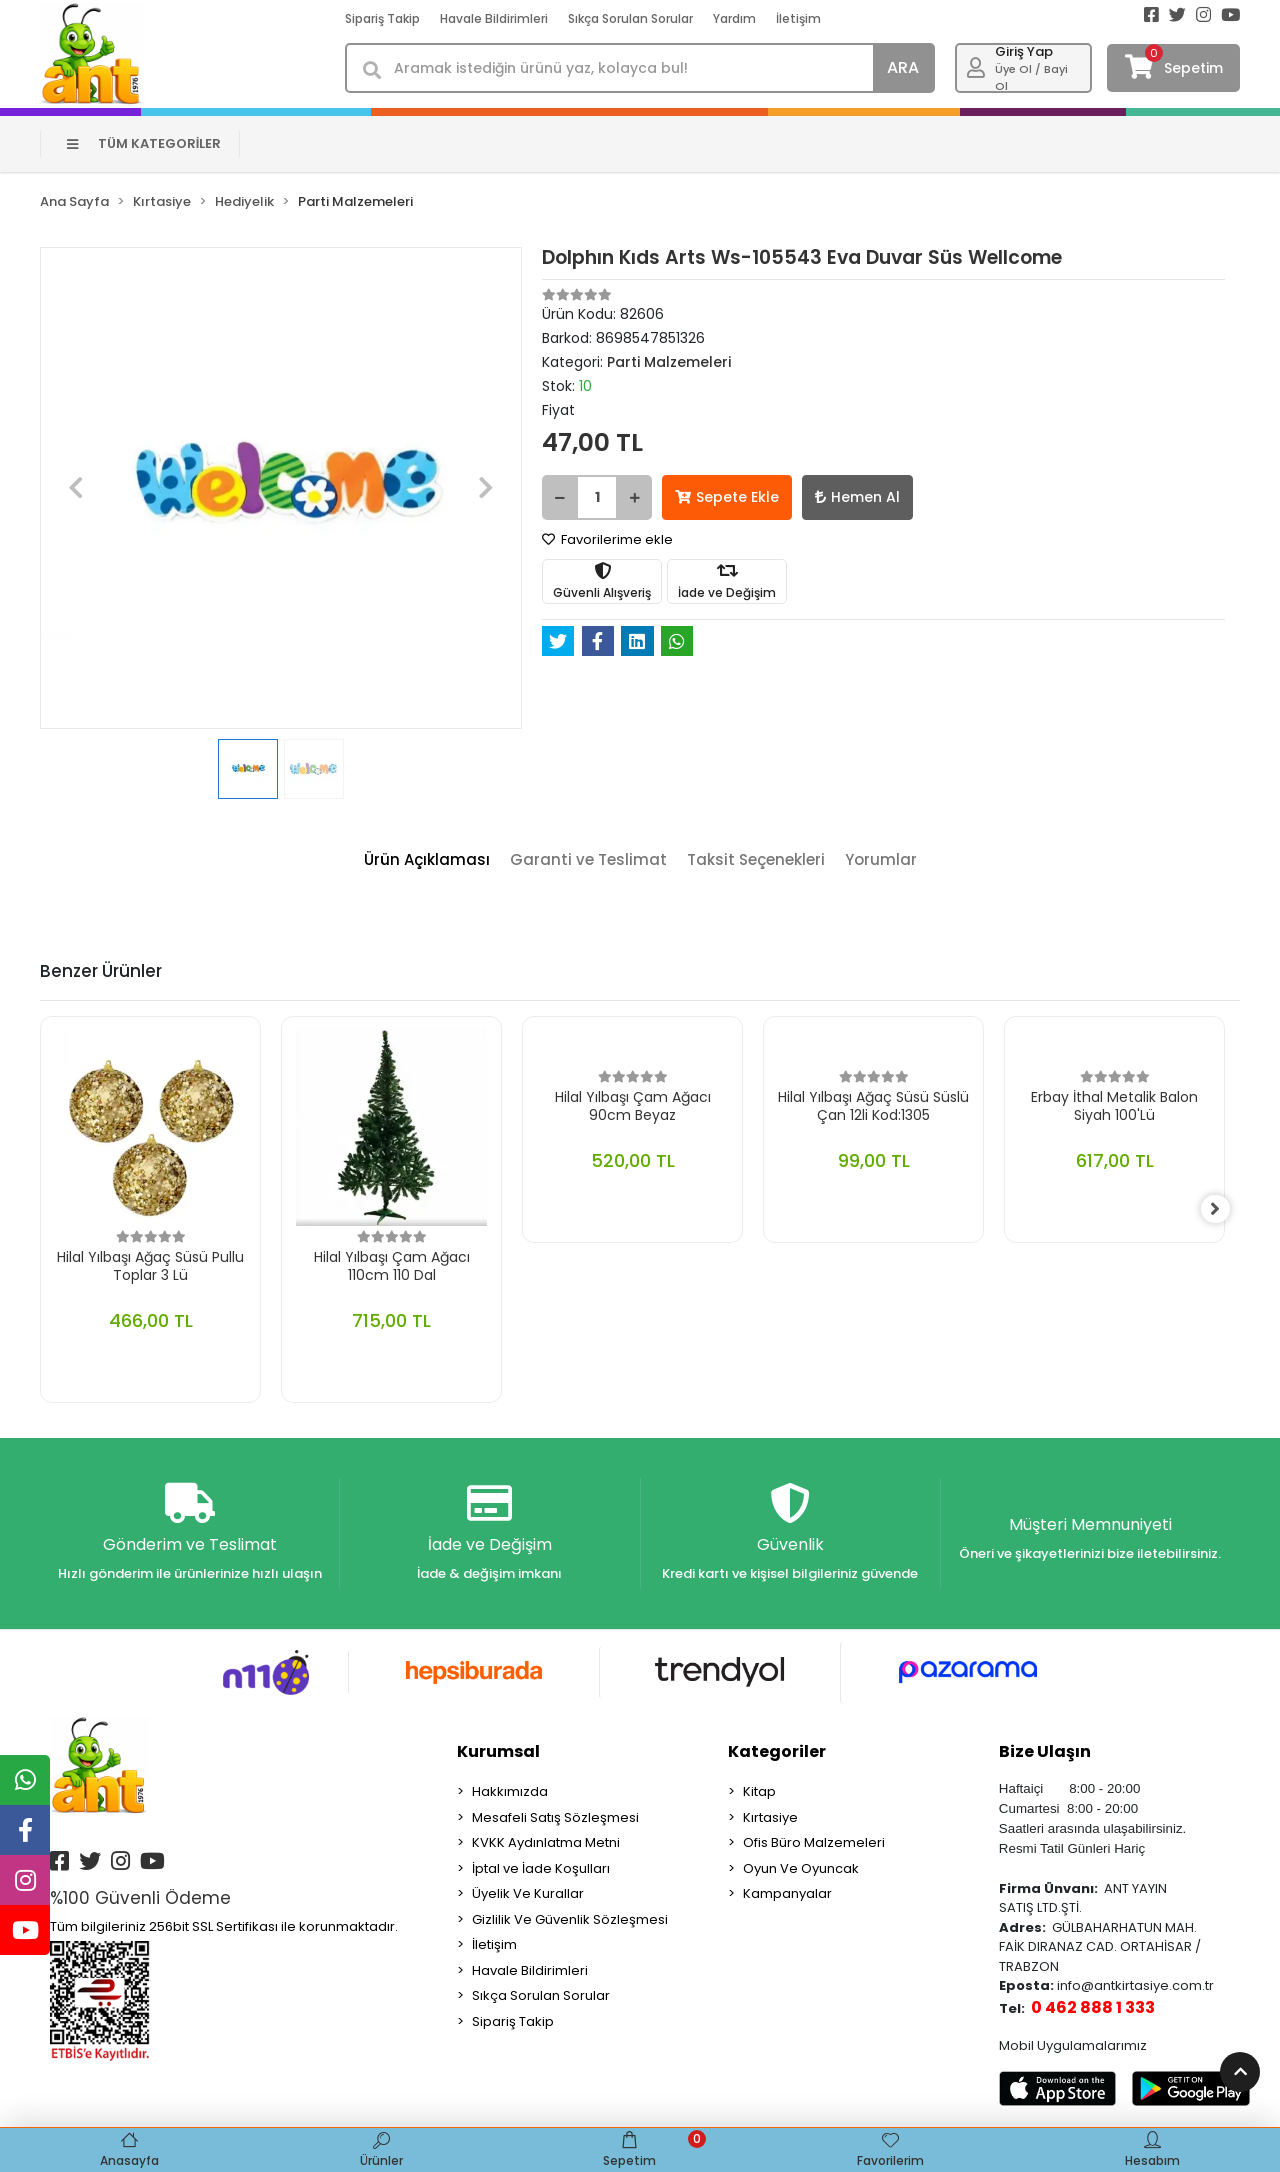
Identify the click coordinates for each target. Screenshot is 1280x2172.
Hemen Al (857, 497)
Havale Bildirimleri (494, 18)
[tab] (427, 860)
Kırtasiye (770, 1818)
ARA (903, 67)
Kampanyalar (787, 1894)
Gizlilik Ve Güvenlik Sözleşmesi (570, 1920)
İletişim (798, 18)
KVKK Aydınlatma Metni (546, 1843)
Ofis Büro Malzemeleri (814, 1843)
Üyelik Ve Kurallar (528, 1894)
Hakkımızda (510, 1792)
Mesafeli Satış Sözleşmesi (555, 1818)
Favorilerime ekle (607, 539)
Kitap (759, 1792)
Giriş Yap (1024, 51)
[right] (1225, 1210)
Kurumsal (498, 1752)
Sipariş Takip (382, 18)
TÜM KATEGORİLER (144, 143)
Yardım (734, 18)
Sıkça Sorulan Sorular (630, 18)
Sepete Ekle (727, 497)
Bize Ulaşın (1045, 1752)
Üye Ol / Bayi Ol (1031, 77)
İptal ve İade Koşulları (541, 1869)
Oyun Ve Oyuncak (801, 1869)
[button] (76, 488)
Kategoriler (777, 1752)
